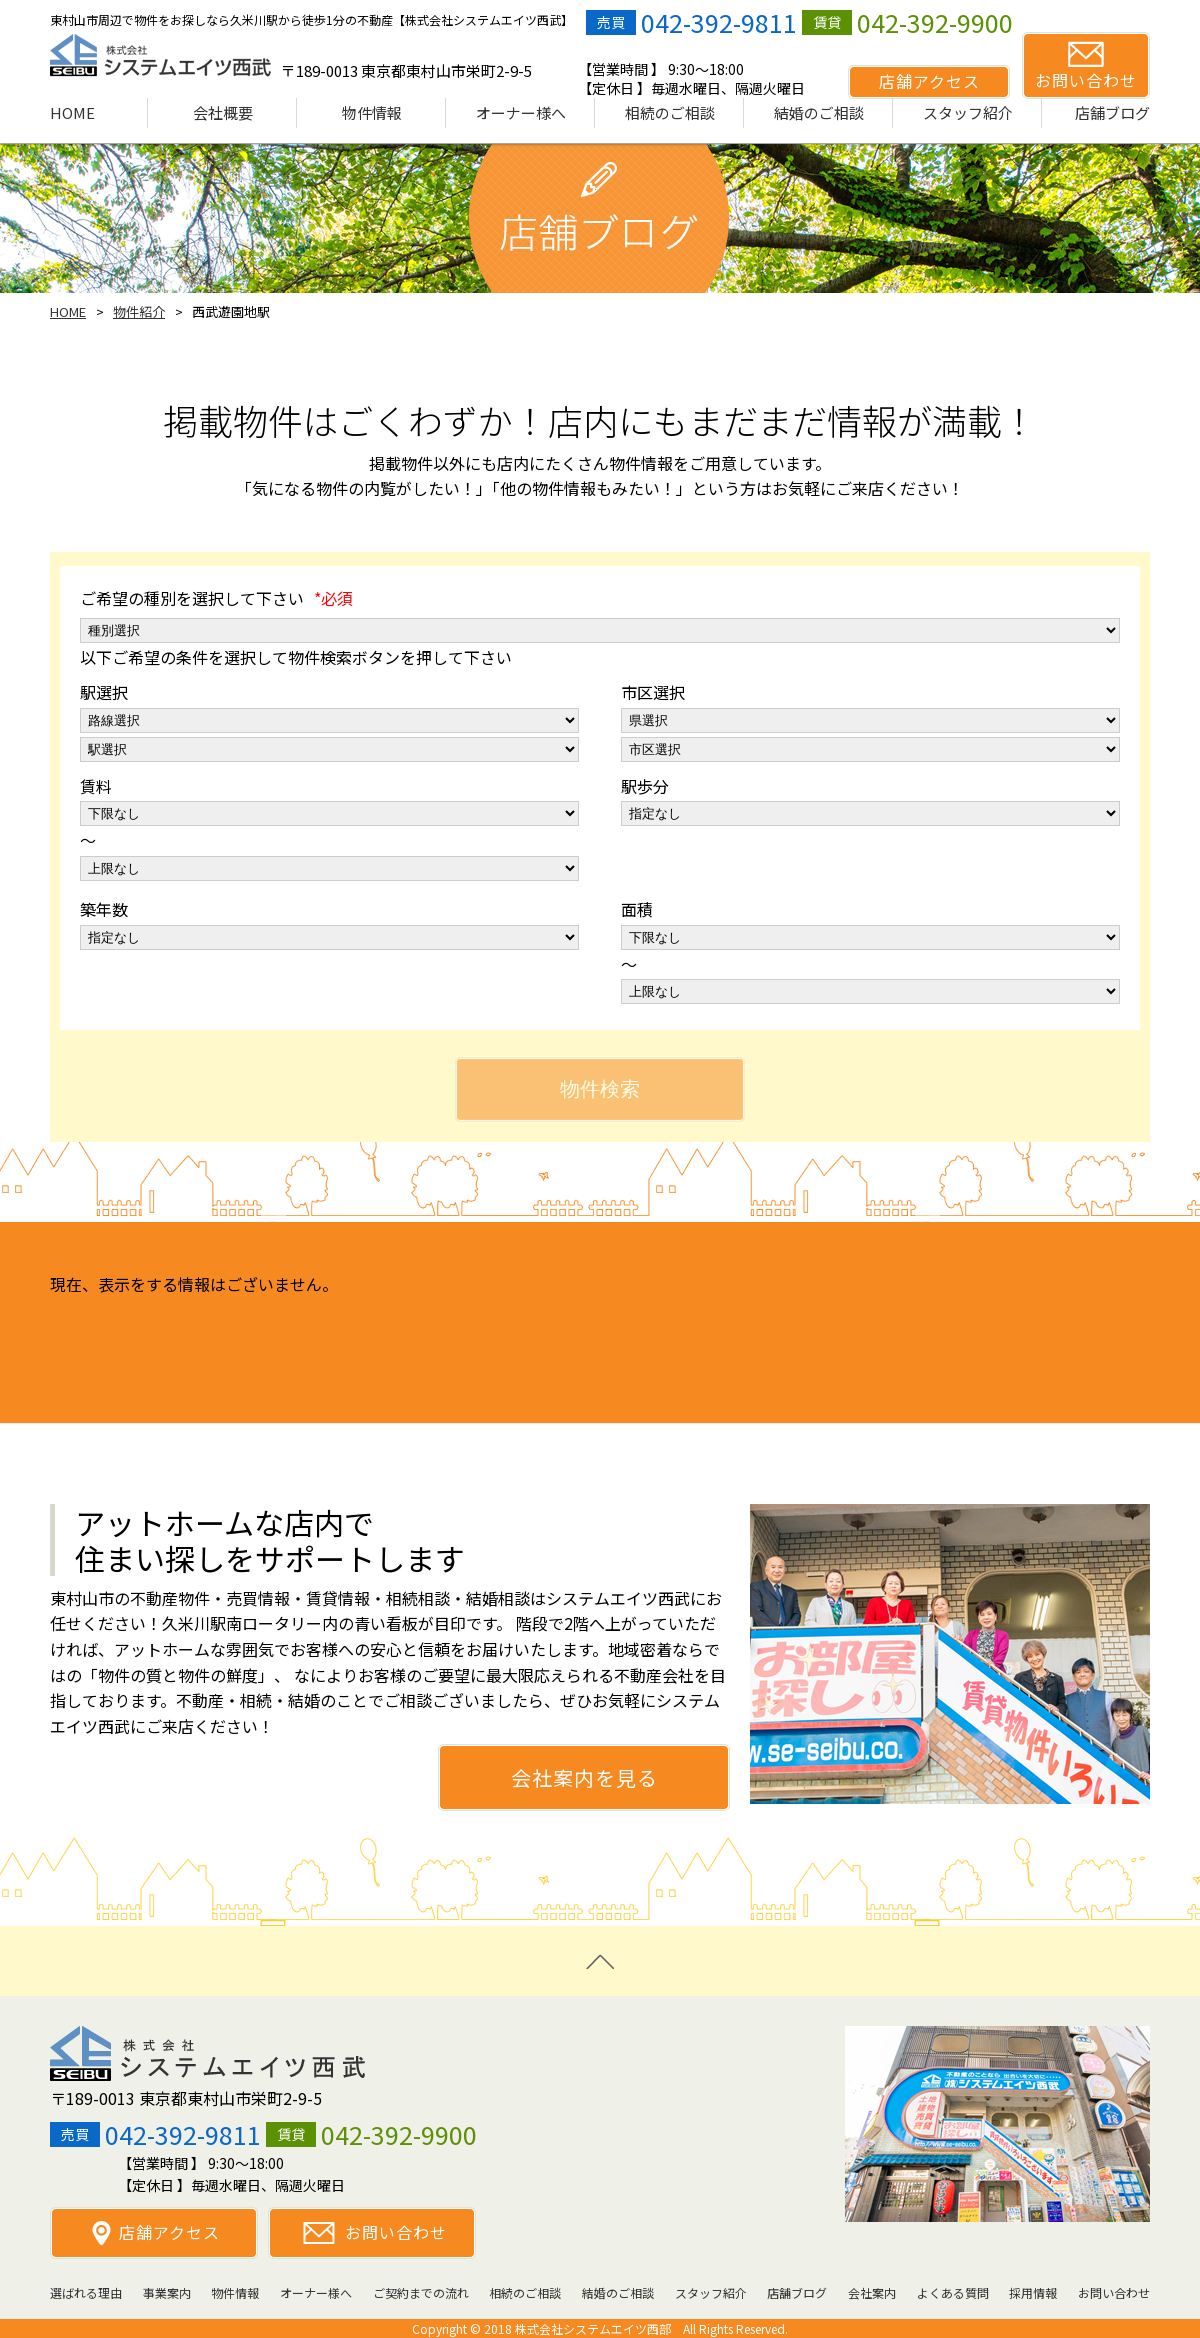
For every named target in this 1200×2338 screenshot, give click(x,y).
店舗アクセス (169, 2232)
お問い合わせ (396, 2232)
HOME (68, 311)
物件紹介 (139, 311)
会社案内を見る (584, 1777)
